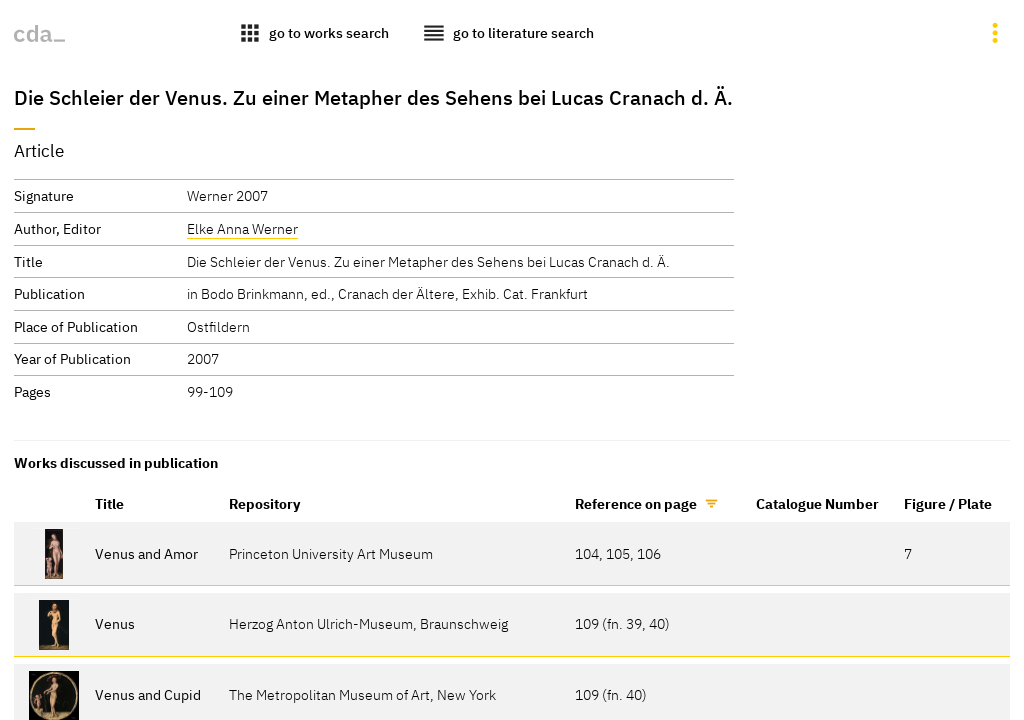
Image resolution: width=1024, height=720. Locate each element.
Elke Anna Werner (242, 228)
